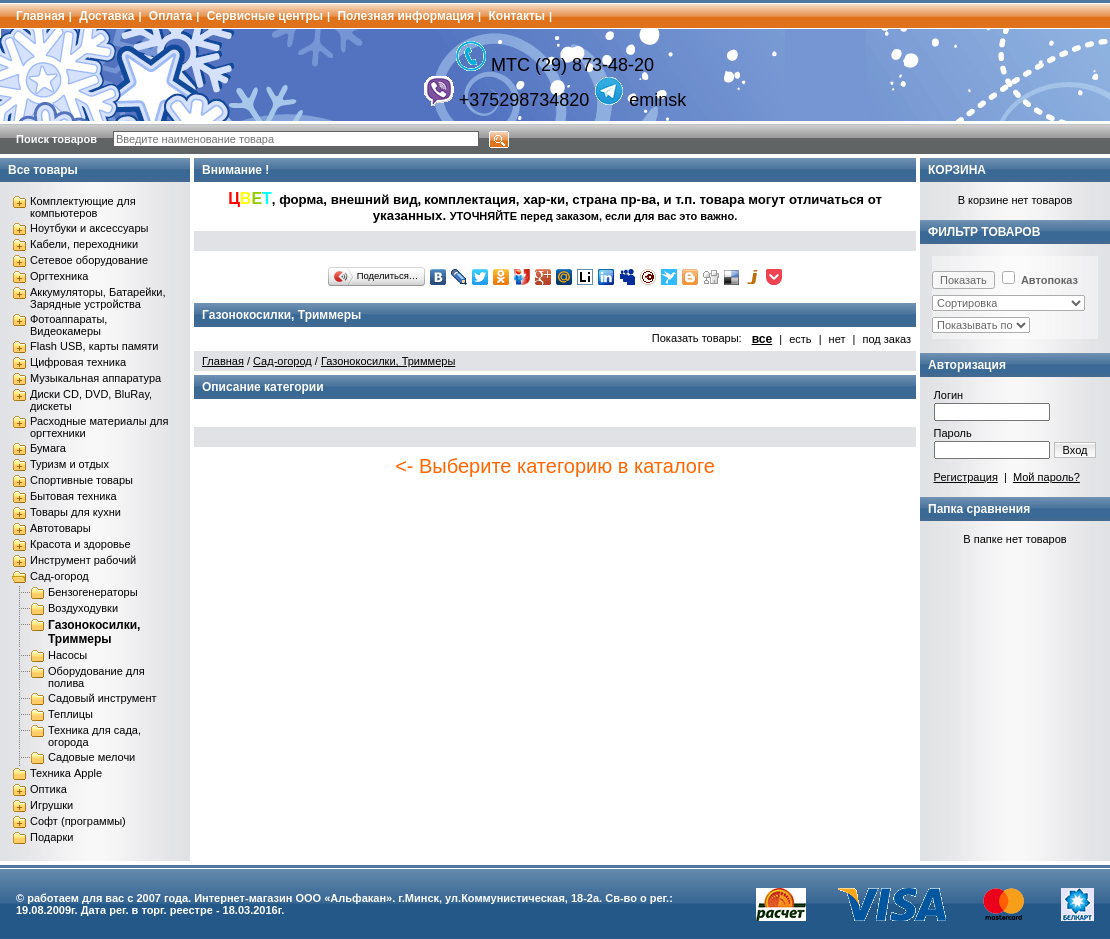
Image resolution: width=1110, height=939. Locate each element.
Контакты (517, 16)
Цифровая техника (78, 362)
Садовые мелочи (91, 757)
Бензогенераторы (93, 592)
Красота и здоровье (80, 544)
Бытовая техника (73, 496)
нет (837, 339)
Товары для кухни (75, 512)
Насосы (67, 655)
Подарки (51, 837)
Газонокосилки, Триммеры (94, 632)
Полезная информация (405, 16)
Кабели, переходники (84, 244)
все (762, 339)
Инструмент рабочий (83, 560)
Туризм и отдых (69, 464)
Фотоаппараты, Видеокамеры (68, 325)
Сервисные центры (265, 16)
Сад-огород (59, 576)
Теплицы (70, 714)
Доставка (106, 16)
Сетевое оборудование (89, 260)
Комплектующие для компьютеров (83, 207)
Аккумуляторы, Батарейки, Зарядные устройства (97, 298)
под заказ (886, 339)
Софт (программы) (78, 821)
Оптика (48, 789)
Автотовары (60, 528)
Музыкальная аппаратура (95, 378)
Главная (40, 16)
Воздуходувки (83, 608)
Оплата (170, 16)
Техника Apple (66, 773)
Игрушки (51, 805)
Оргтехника (59, 276)
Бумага (48, 448)
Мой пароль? (1046, 477)
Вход (1075, 450)
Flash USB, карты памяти (94, 346)
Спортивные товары (81, 480)
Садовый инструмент (102, 698)
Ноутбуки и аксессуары (89, 228)
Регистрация (966, 477)
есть (800, 339)
